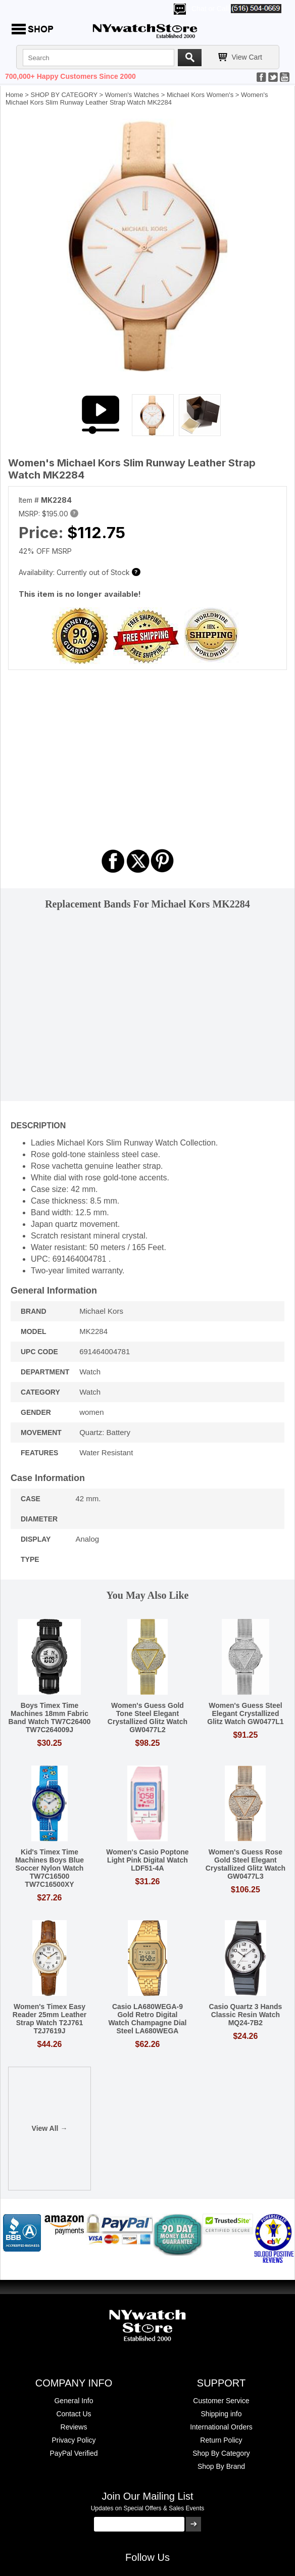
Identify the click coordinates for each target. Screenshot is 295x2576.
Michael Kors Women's (200, 95)
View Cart (247, 57)
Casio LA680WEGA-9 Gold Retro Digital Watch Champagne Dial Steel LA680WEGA (147, 2018)
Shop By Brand (221, 2466)
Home (14, 95)
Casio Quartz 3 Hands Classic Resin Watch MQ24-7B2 (245, 2014)
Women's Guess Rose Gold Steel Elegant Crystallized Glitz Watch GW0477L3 (245, 1864)
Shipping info (221, 2414)
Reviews (74, 2427)
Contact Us (73, 2414)
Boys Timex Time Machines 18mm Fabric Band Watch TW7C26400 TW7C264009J (50, 1717)
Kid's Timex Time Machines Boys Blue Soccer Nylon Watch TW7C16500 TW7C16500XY (49, 1868)
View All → (50, 2128)
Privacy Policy (73, 2440)
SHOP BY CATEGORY (64, 95)
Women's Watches (132, 95)
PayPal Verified (74, 2453)
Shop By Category (221, 2453)
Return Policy (221, 2440)
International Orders (221, 2427)
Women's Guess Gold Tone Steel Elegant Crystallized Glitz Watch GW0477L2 (147, 1717)
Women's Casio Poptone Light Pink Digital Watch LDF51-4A (147, 1860)
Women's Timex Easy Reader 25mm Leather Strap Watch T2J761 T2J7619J (49, 2018)
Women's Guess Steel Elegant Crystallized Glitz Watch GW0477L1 (245, 1713)
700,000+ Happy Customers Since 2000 (70, 76)
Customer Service (221, 2401)
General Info (73, 2401)
